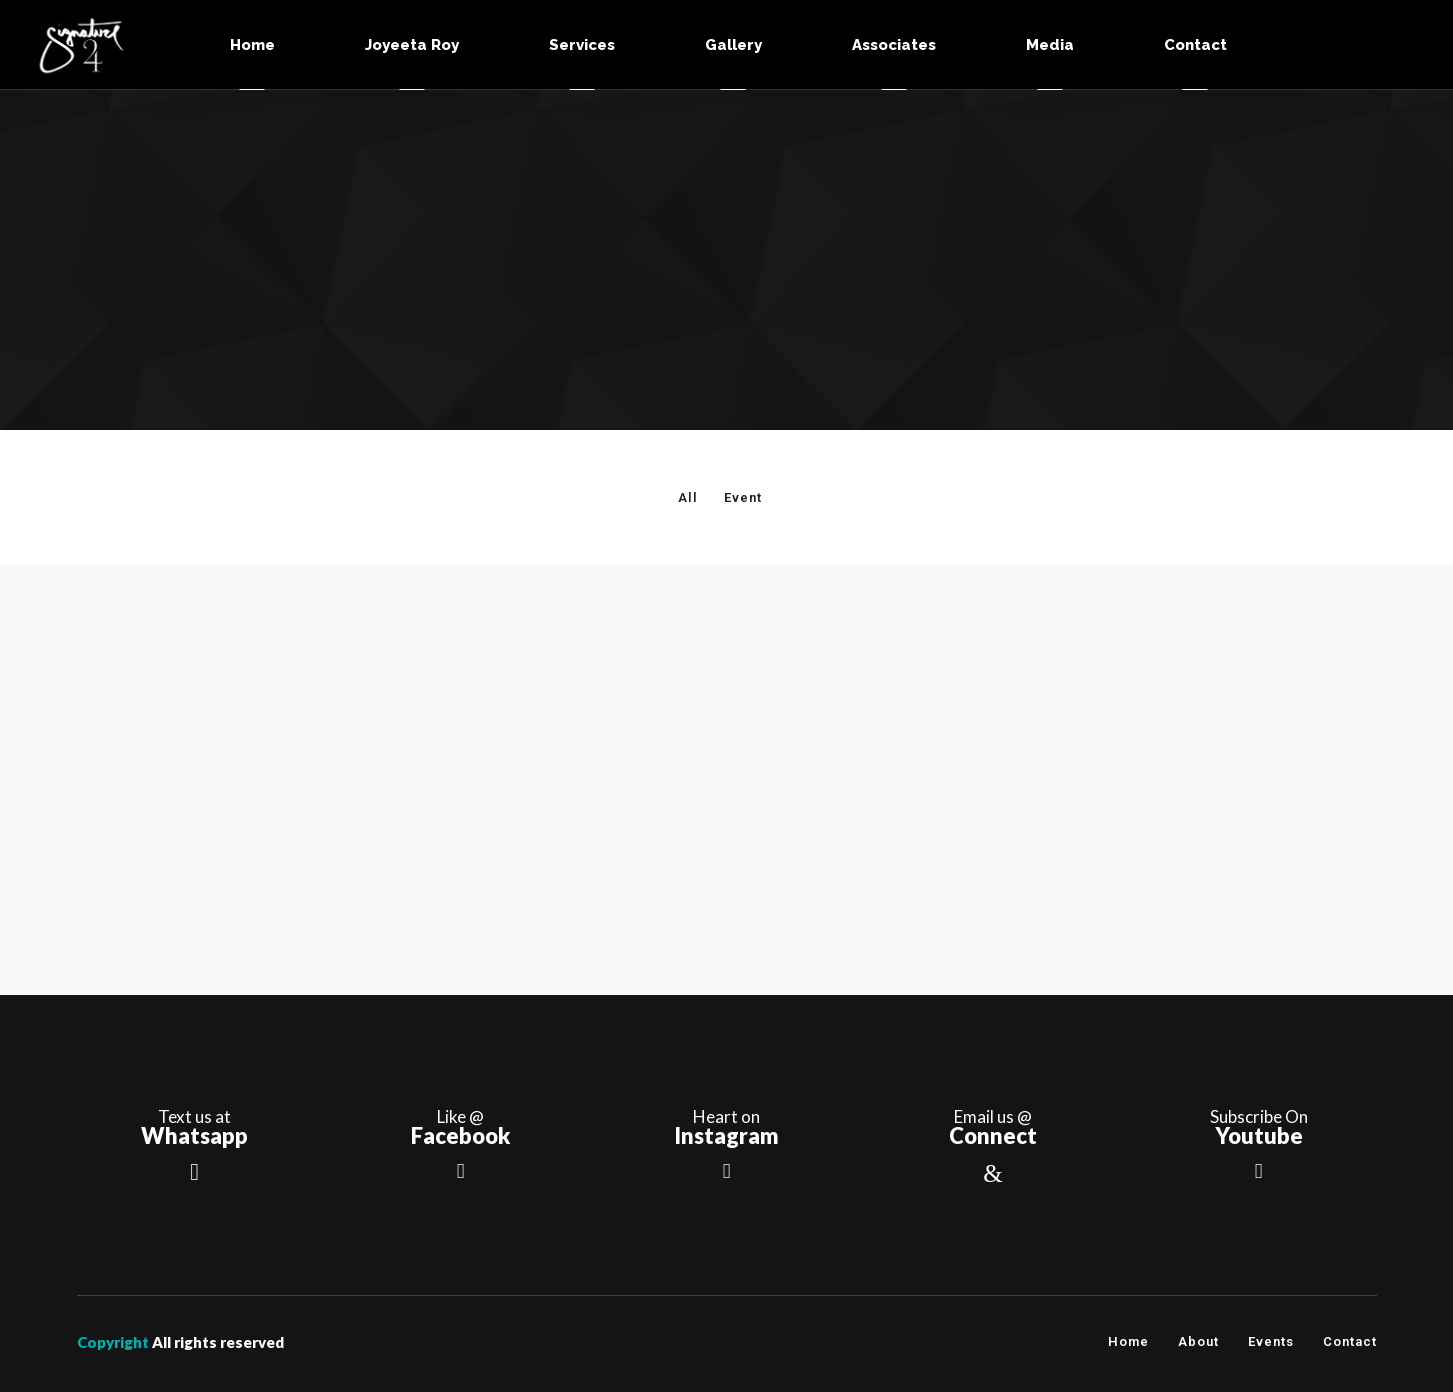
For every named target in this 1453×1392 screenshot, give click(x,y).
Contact (1350, 1341)
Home (1128, 1341)
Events (1271, 1341)
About (1198, 1341)
